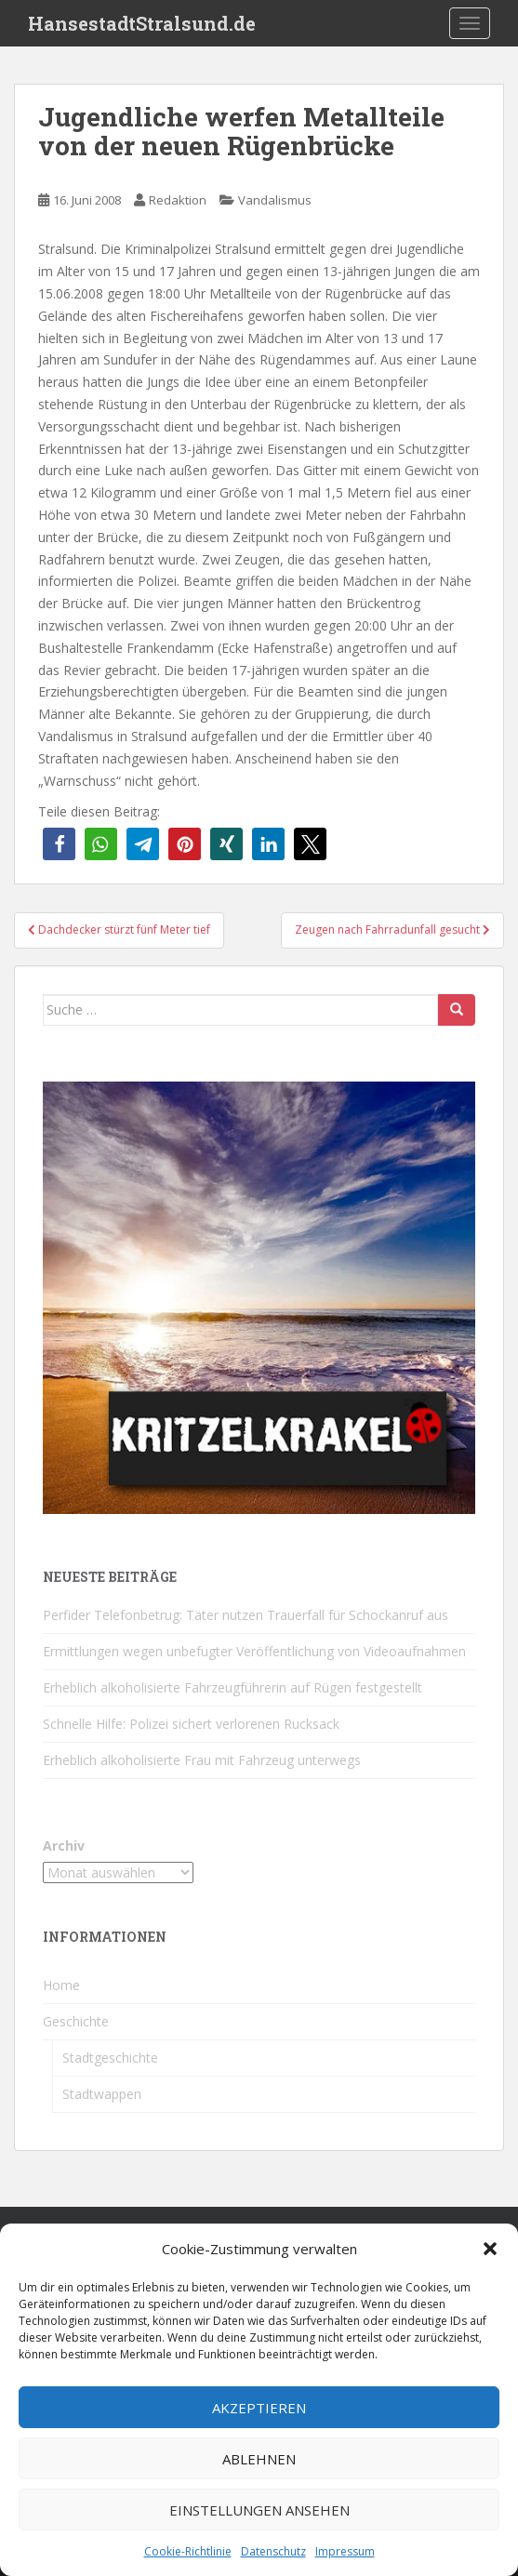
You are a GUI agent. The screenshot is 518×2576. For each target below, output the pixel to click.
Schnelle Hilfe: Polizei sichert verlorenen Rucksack (191, 1724)
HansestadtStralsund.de (142, 23)
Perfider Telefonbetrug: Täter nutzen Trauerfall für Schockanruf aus (245, 1615)
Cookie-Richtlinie (188, 2551)
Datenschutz (273, 2551)
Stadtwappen (101, 2094)
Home (61, 1985)
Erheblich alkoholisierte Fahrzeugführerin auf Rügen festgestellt (232, 1687)
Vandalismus (275, 200)
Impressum (345, 2551)
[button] (490, 2248)
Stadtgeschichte (110, 2057)
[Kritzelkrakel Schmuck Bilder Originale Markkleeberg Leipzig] (259, 1296)
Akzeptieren (259, 2407)
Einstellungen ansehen (259, 2510)
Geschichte (76, 2021)
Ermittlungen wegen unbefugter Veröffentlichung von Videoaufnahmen (254, 1651)
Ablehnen (259, 2459)
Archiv (64, 1845)
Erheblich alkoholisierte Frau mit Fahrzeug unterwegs (202, 1760)
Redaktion (177, 200)
